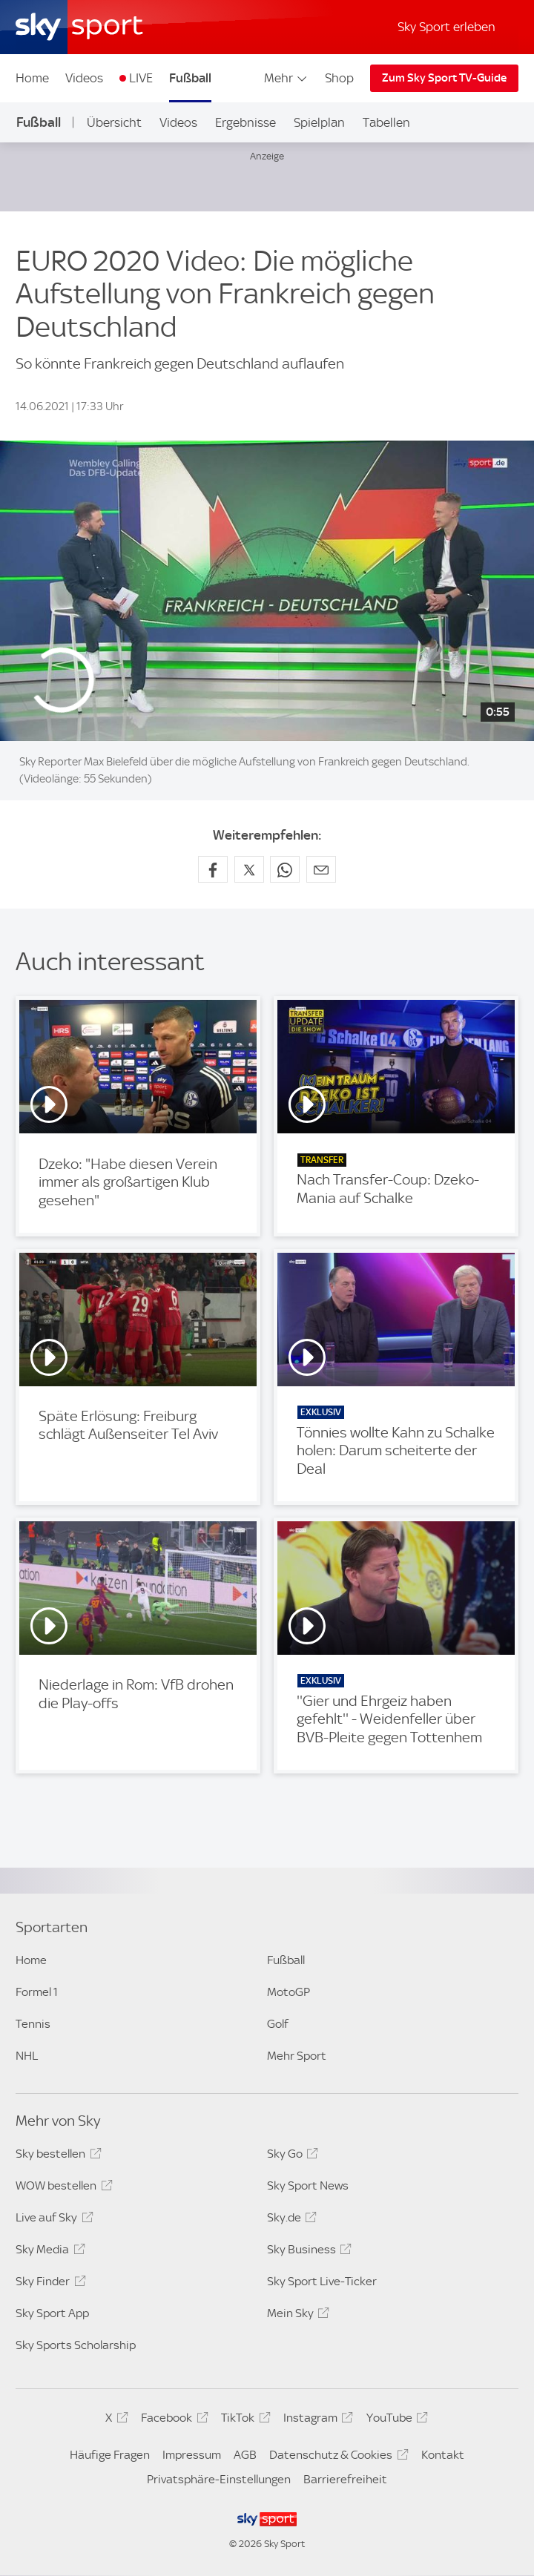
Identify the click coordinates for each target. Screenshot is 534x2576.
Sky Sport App (52, 2313)
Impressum (191, 2455)
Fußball (190, 77)
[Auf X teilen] (249, 869)
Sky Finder (48, 2283)
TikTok (243, 2420)
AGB (245, 2455)
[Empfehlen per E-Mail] (321, 869)
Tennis (33, 2024)
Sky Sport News (308, 2185)
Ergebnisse (245, 122)
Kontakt (442, 2455)
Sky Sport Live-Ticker (322, 2281)
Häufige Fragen (110, 2455)
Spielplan (319, 122)
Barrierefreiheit (345, 2479)
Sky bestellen (56, 2156)
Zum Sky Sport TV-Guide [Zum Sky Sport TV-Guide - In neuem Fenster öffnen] (444, 78)
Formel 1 (37, 1992)
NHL (27, 2056)
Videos (84, 77)
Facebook (172, 2420)
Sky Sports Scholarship (76, 2345)
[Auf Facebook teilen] (213, 869)
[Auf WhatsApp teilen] (285, 869)
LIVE (141, 77)
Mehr (286, 77)
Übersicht (114, 122)
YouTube (394, 2420)
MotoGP (288, 1992)
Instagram (316, 2420)
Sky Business (307, 2252)
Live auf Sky (52, 2220)
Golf (278, 2024)
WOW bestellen (62, 2188)
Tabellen (386, 122)
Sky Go (290, 2156)
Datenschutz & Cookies (336, 2457)
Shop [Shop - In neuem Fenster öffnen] (339, 77)
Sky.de (289, 2220)
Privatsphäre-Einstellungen (219, 2479)
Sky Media (48, 2252)
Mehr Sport (296, 2056)
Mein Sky (296, 2315)
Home (32, 77)
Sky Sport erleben (446, 26)
